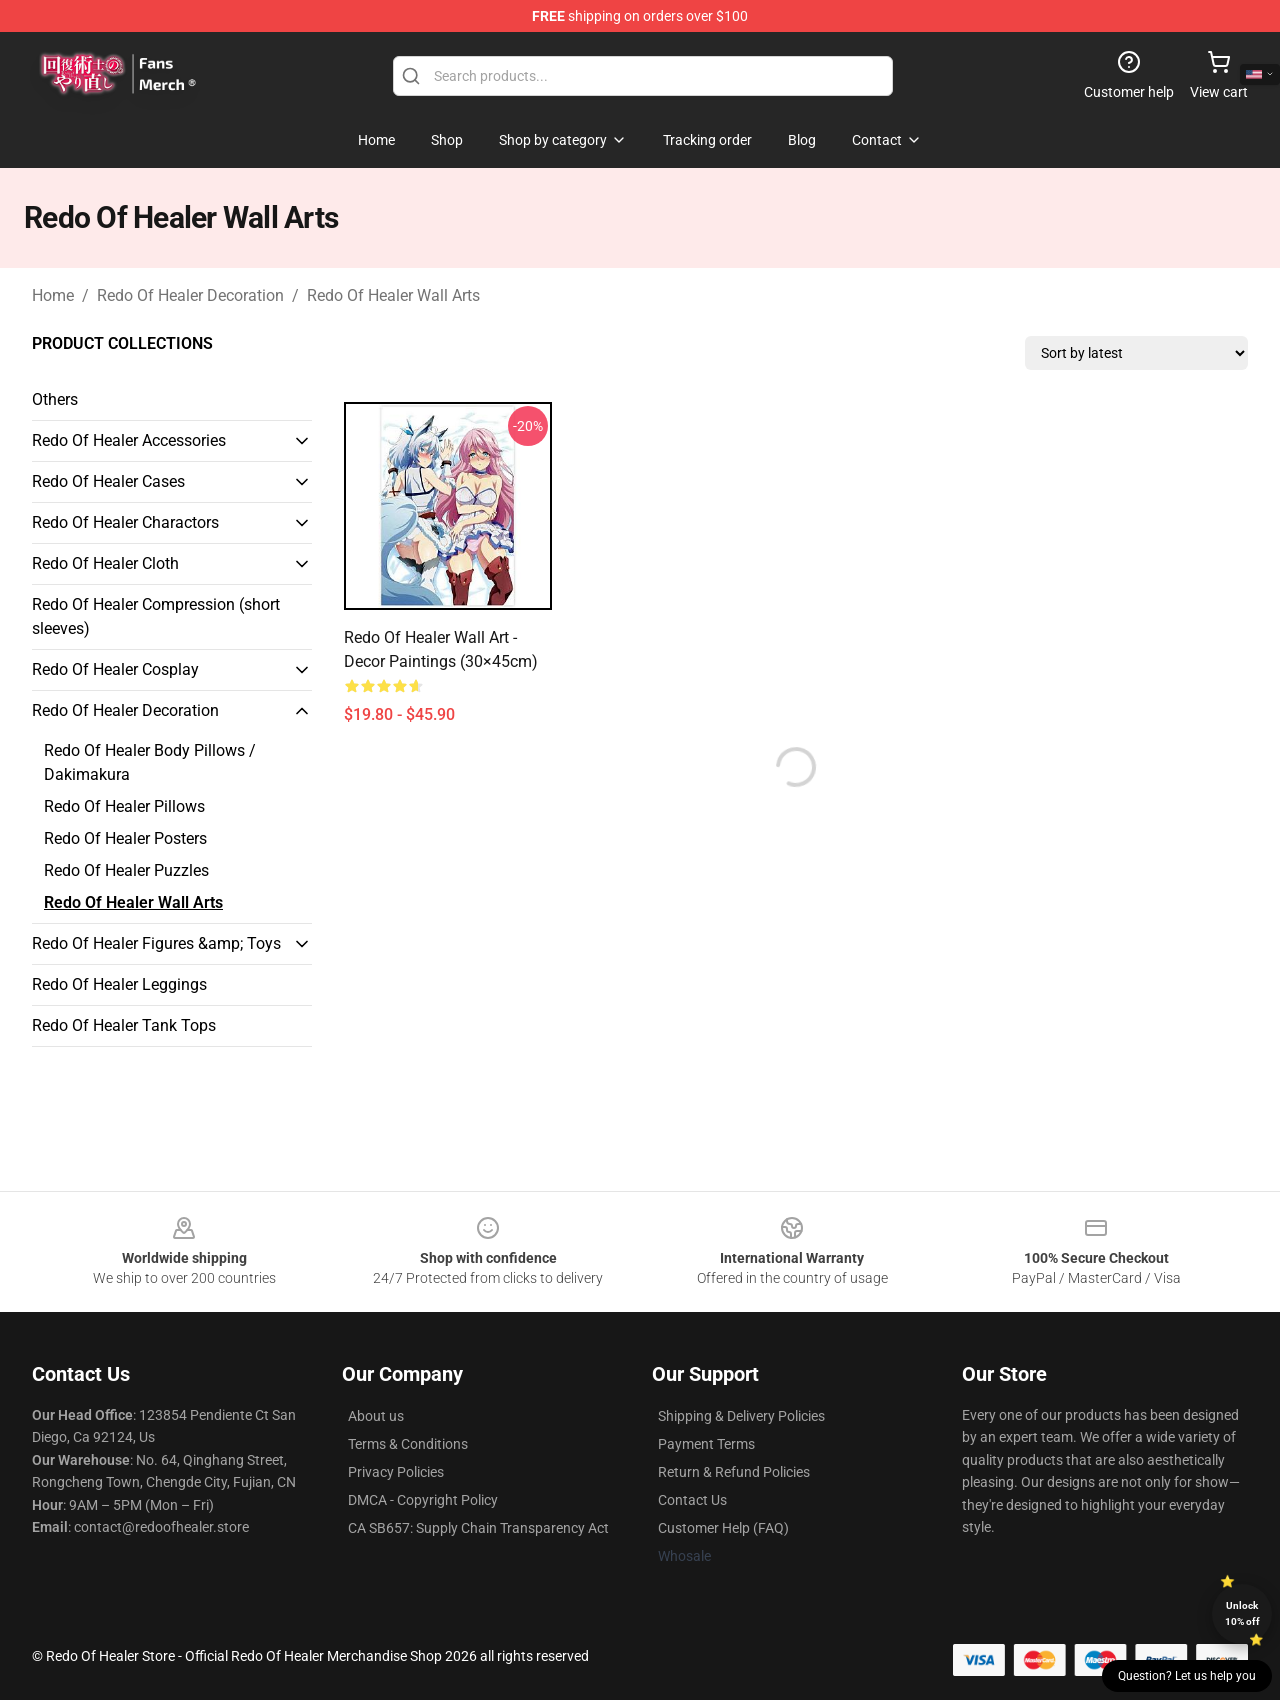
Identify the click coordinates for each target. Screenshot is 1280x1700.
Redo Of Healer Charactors (125, 522)
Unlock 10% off (1242, 1613)
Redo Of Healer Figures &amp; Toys (156, 943)
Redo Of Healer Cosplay (115, 669)
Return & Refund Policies (734, 1472)
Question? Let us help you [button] (1187, 1676)
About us (376, 1416)
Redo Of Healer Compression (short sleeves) (156, 616)
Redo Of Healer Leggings (119, 984)
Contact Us (692, 1500)
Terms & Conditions (408, 1444)
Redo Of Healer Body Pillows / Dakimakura (150, 762)
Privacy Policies (396, 1472)
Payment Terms (706, 1444)
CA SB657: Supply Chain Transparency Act (478, 1528)
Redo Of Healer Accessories (129, 440)
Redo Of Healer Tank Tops (124, 1025)
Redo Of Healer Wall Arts (393, 295)
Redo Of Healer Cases (108, 481)
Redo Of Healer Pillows (124, 806)
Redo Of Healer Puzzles (126, 870)
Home (53, 295)
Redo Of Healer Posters (125, 838)
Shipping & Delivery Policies (741, 1416)
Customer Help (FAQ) (723, 1528)
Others (55, 399)
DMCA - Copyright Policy (423, 1500)
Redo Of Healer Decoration (190, 295)
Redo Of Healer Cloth (105, 563)
